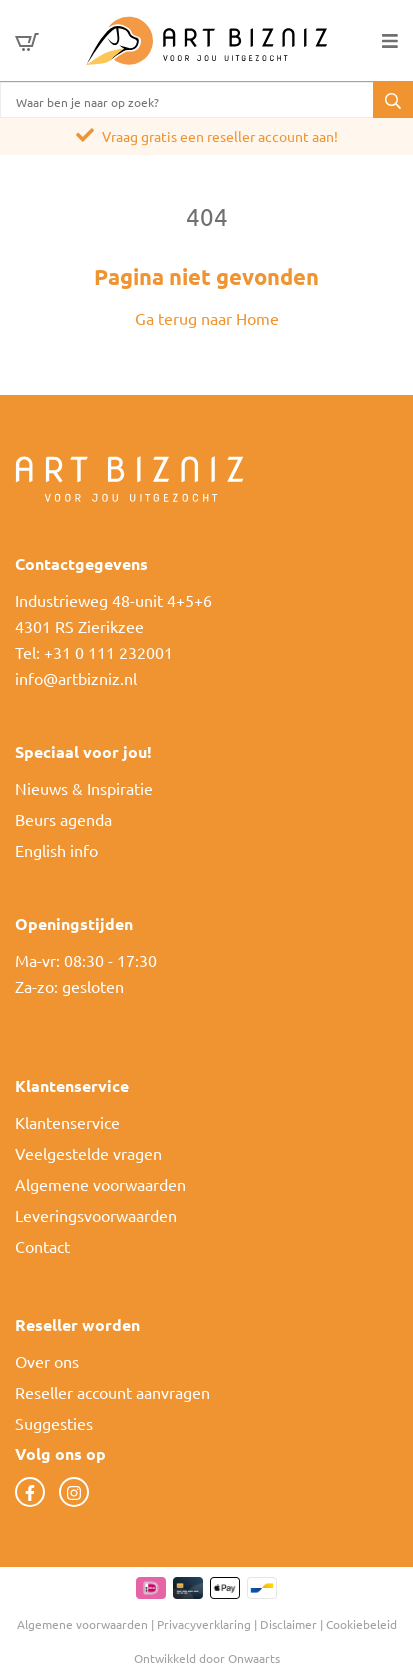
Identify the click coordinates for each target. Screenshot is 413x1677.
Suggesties (54, 1423)
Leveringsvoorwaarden (96, 1215)
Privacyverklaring (204, 1624)
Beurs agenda (63, 819)
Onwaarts (254, 1658)
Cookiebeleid (361, 1624)
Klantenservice (67, 1122)
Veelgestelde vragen (88, 1153)
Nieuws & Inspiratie (84, 788)
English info (56, 850)
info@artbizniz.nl (76, 678)
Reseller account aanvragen (112, 1392)
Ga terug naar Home (207, 318)
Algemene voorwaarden (100, 1184)
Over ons (47, 1361)
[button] (393, 100)
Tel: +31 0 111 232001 (94, 652)
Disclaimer (288, 1624)
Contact (42, 1246)
